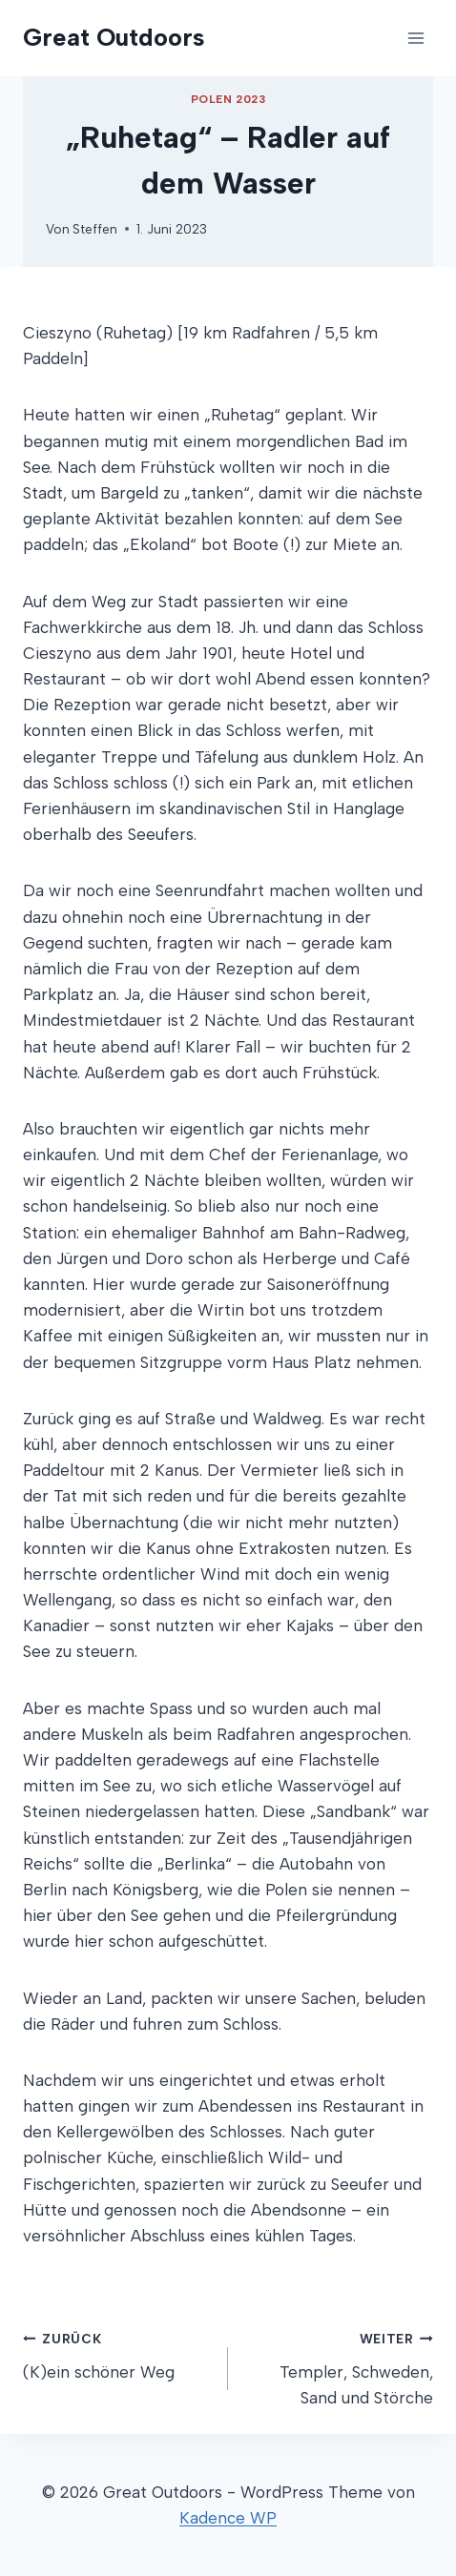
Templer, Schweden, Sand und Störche (338, 2366)
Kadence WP (228, 2517)
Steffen (95, 228)
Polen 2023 (228, 99)
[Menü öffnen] (415, 37)
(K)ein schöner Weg (117, 2353)
